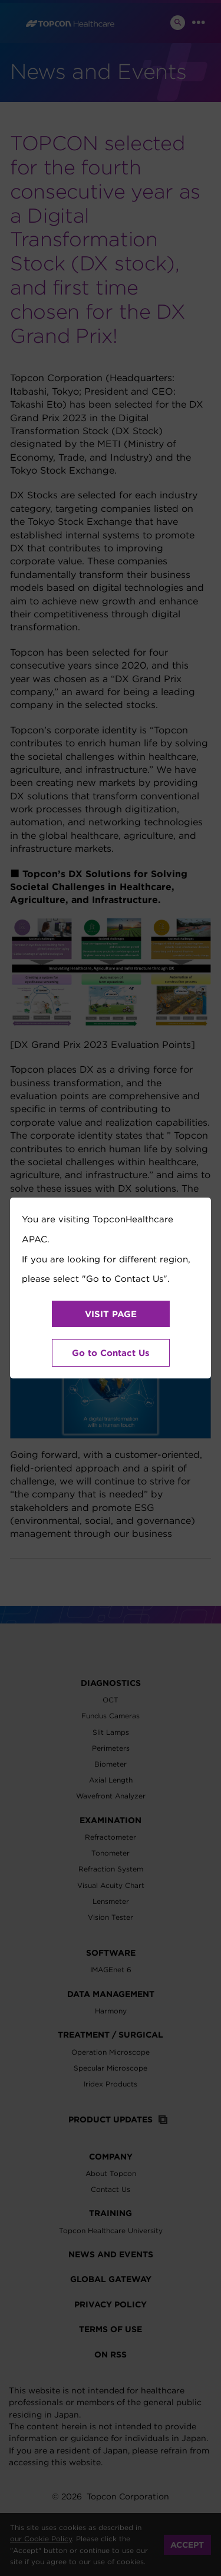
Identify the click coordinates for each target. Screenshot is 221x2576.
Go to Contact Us (111, 1352)
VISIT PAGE (111, 1314)
